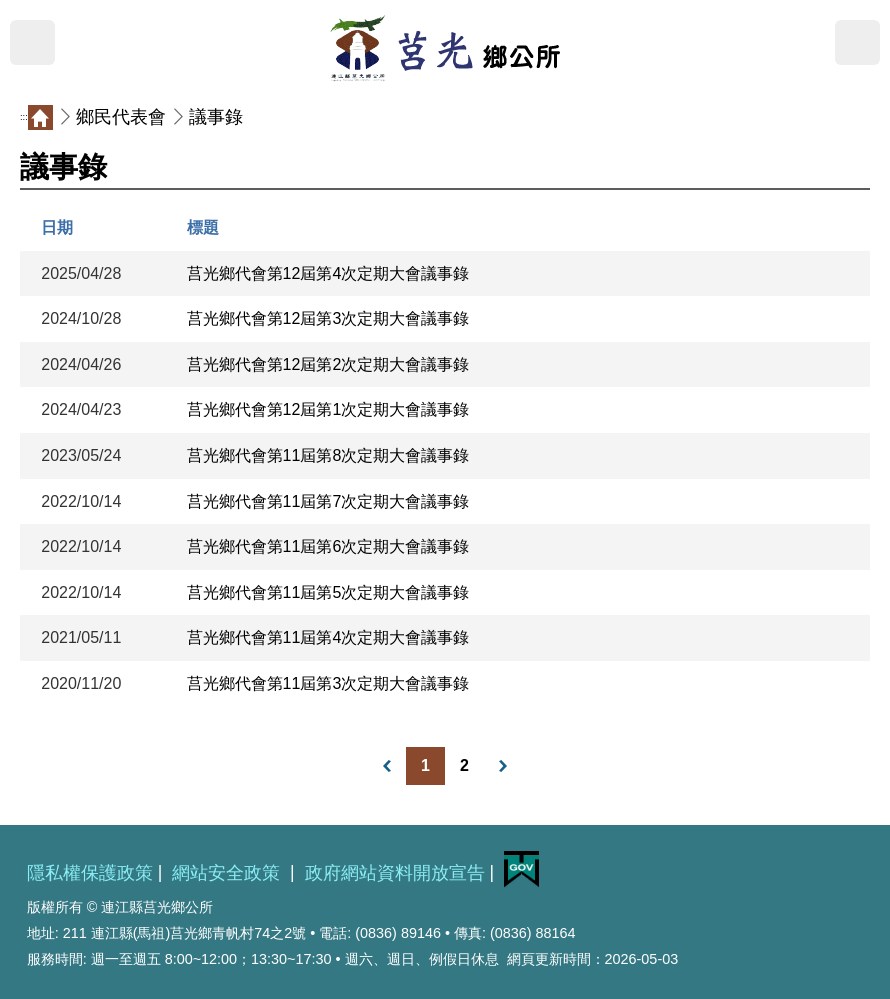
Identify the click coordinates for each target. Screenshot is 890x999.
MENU (32, 42)
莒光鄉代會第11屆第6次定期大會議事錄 (328, 546)
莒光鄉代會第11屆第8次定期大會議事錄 (328, 455)
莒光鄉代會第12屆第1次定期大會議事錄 (328, 409)
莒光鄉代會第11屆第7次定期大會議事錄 (328, 501)
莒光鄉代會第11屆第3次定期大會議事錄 (328, 683)
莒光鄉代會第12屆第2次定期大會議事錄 (328, 364)
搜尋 (857, 42)
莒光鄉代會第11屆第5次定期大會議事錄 (328, 592)
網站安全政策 (228, 873)
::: (24, 117)
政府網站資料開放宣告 (395, 873)
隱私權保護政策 (90, 873)
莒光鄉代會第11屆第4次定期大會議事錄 (328, 637)
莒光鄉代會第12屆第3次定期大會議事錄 (328, 318)
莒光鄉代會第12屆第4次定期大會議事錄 (328, 273)
